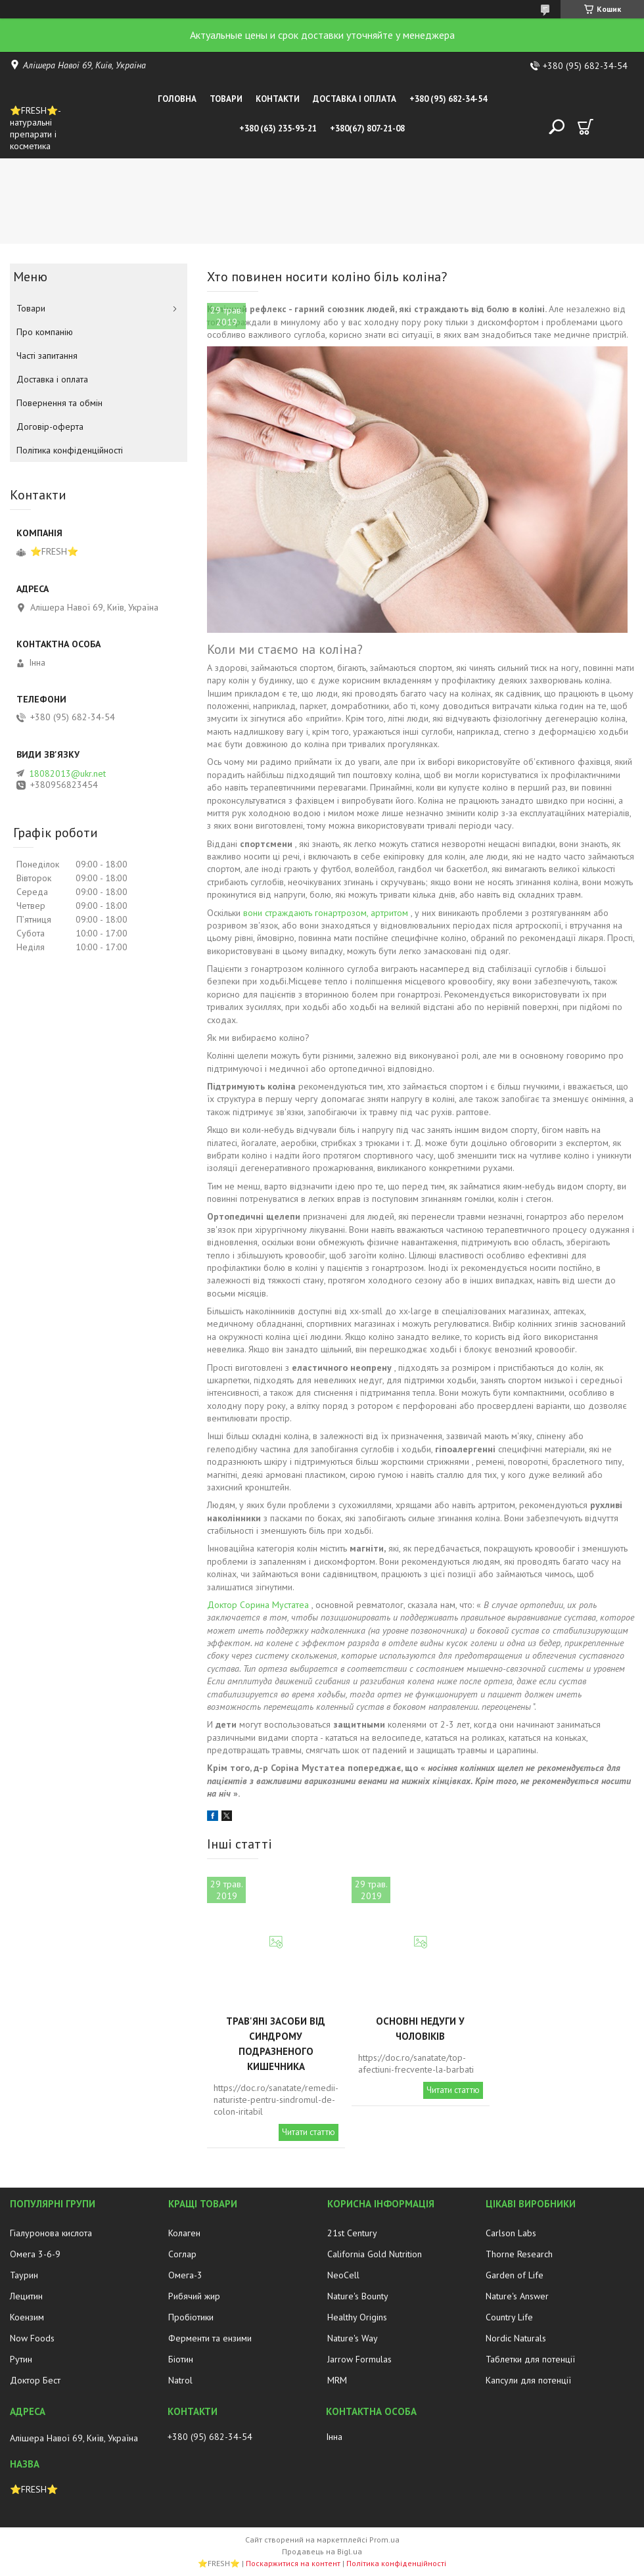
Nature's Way (352, 2338)
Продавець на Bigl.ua (322, 2551)
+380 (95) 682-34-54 (448, 98)
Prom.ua (384, 2539)
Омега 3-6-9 (35, 2254)
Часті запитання (47, 355)
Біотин (180, 2359)
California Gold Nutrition (374, 2254)
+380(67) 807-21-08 (367, 128)
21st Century (352, 2233)
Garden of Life (514, 2275)
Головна (177, 98)
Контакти (278, 98)
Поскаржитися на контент (293, 2563)
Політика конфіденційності (69, 450)
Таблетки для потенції (530, 2359)
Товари (226, 98)
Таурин (24, 2275)
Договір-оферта (49, 426)
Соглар (182, 2254)
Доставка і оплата (354, 98)
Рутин (21, 2359)
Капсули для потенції (528, 2380)
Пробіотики (191, 2317)
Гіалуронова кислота (51, 2233)
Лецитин (26, 2296)
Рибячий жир (194, 2296)
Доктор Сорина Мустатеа (258, 1605)
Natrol (180, 2380)
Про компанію (44, 332)
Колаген (184, 2233)
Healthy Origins (357, 2317)
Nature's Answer (517, 2296)
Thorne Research (519, 2254)
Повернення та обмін (59, 403)
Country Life (509, 2317)
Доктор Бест (35, 2380)
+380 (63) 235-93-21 (278, 128)
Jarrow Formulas (359, 2359)
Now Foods (32, 2338)
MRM (337, 2380)
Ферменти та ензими (210, 2338)
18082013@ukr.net (67, 773)
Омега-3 (185, 2275)
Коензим (27, 2317)
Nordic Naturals (516, 2338)
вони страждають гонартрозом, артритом (325, 913)
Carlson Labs (511, 2233)
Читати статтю (308, 2132)
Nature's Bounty (357, 2296)
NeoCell (343, 2275)
